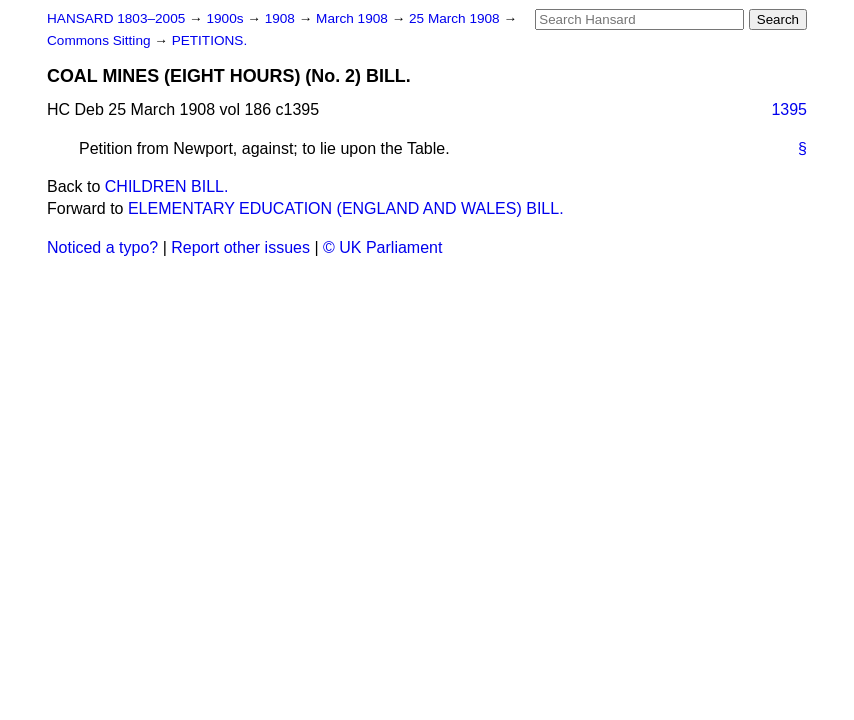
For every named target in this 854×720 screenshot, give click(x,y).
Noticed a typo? (102, 247)
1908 (282, 18)
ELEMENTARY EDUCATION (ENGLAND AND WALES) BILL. (346, 208)
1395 (789, 109)
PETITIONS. (210, 40)
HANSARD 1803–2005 (116, 18)
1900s (226, 18)
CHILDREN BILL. (167, 186)
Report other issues (240, 247)
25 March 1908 (456, 18)
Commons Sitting (100, 40)
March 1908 (354, 18)
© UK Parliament (382, 247)
